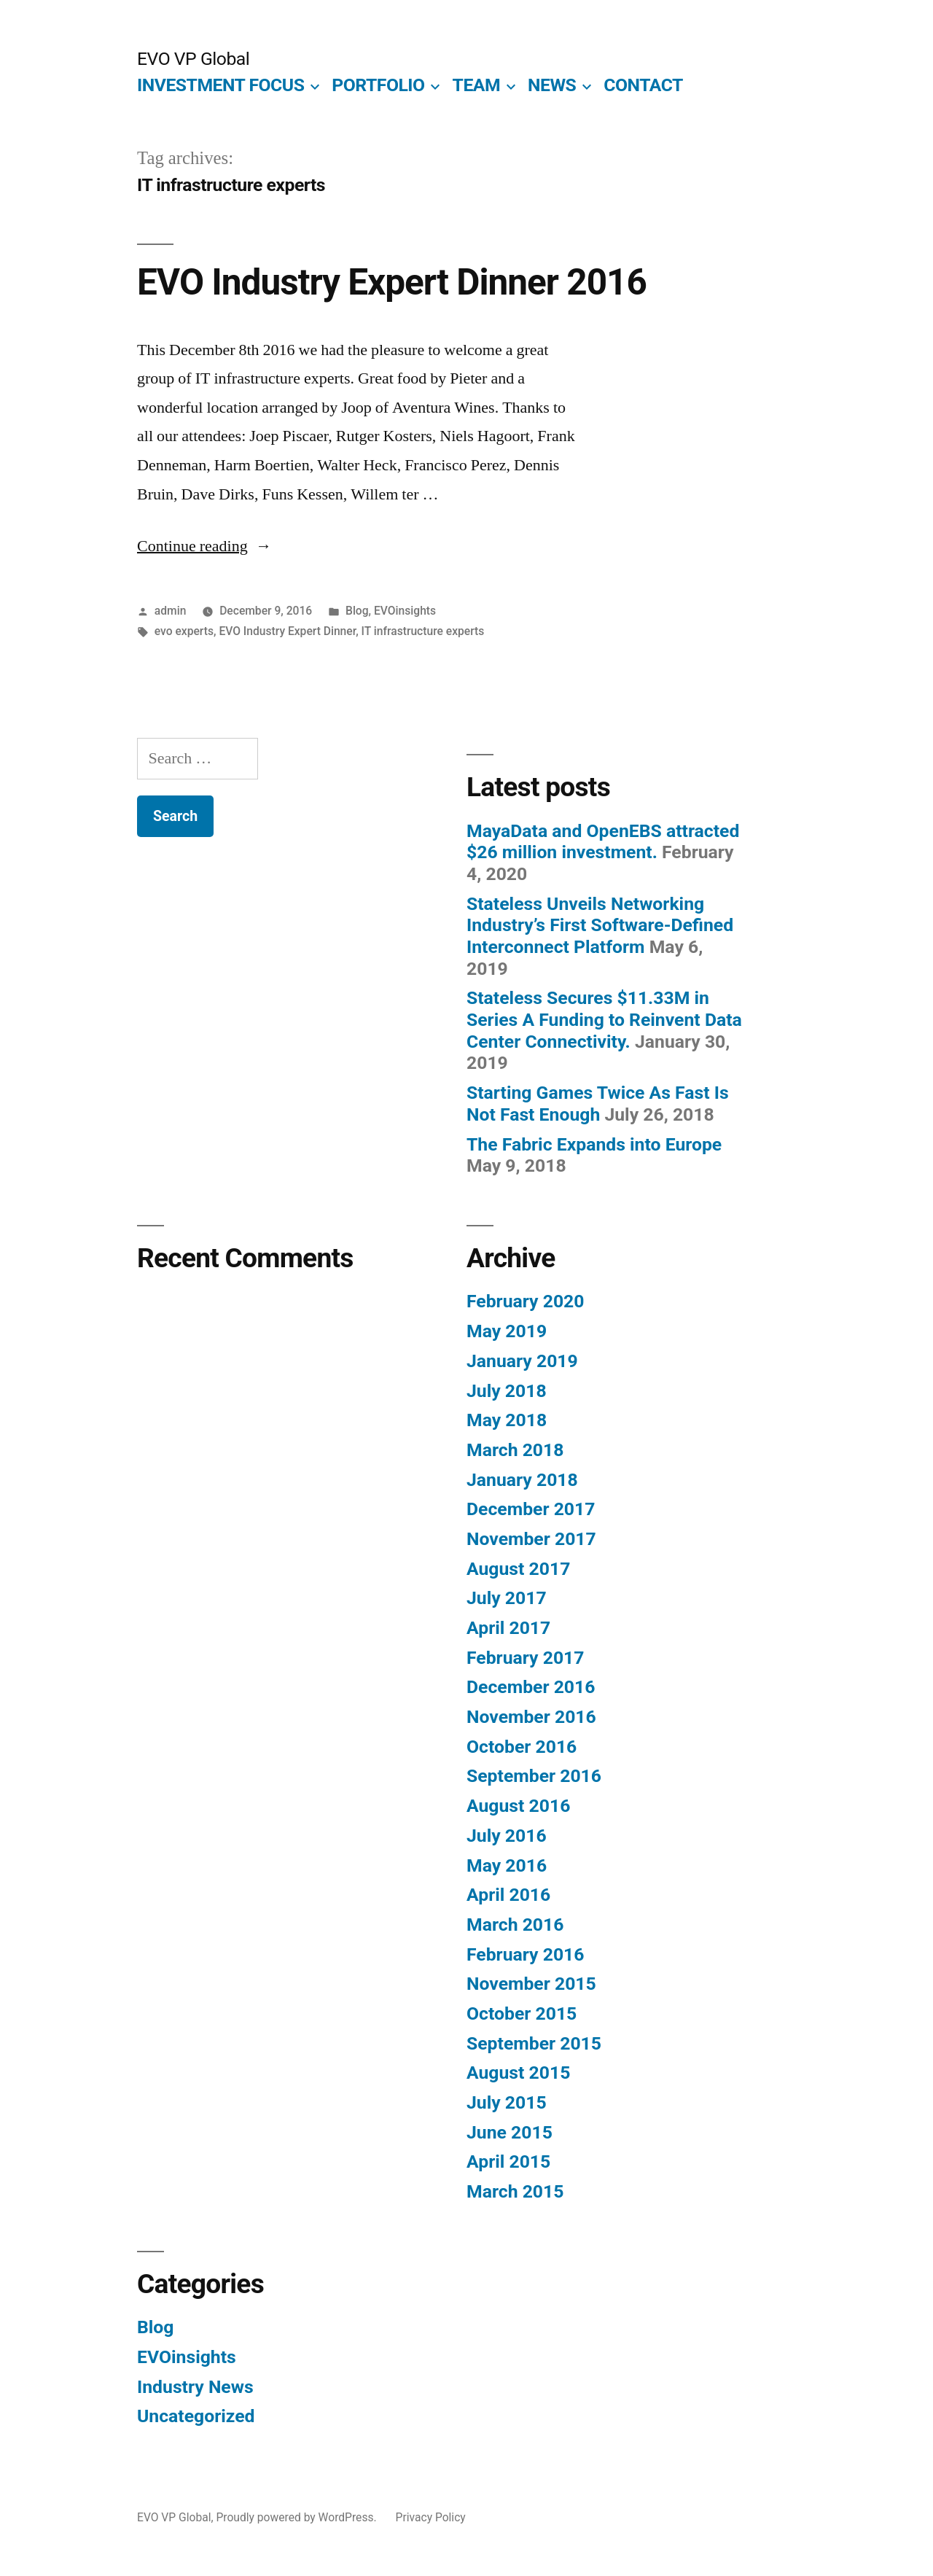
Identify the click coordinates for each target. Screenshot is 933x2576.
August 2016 (518, 1805)
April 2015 (508, 2161)
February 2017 (525, 1657)
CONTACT (643, 85)
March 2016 (514, 1924)
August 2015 (518, 2072)
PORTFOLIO (378, 85)
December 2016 (530, 1686)
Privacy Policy (431, 2517)
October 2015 (521, 2013)
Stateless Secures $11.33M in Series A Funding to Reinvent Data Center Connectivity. (604, 1019)
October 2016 (521, 1746)
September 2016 (533, 1775)
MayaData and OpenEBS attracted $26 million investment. (602, 841)
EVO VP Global (193, 58)
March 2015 (514, 2191)
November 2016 (531, 1716)
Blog (357, 611)
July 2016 (506, 1835)
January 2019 (522, 1360)
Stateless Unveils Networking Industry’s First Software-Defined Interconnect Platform (599, 925)
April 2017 (508, 1627)
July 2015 (506, 2102)
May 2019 (506, 1331)
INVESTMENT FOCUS (220, 85)
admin (171, 611)
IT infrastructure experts (423, 631)
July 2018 (506, 1390)
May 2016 (506, 1865)
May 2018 (506, 1420)
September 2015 (533, 2043)
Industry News (195, 2386)
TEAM (477, 85)
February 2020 (525, 1301)
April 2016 (508, 1894)
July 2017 (506, 1597)
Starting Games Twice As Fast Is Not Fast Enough (597, 1103)
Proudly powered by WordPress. (297, 2517)
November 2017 (531, 1538)
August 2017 (518, 1568)
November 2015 (531, 1983)
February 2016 (525, 1954)
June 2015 (509, 2132)
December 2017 (530, 1508)
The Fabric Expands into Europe (594, 1144)
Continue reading (204, 546)
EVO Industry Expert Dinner (287, 631)
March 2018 (514, 1449)
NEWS (552, 85)
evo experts (184, 631)
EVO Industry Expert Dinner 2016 (392, 282)
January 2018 (522, 1479)
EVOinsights (405, 611)
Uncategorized (196, 2416)
